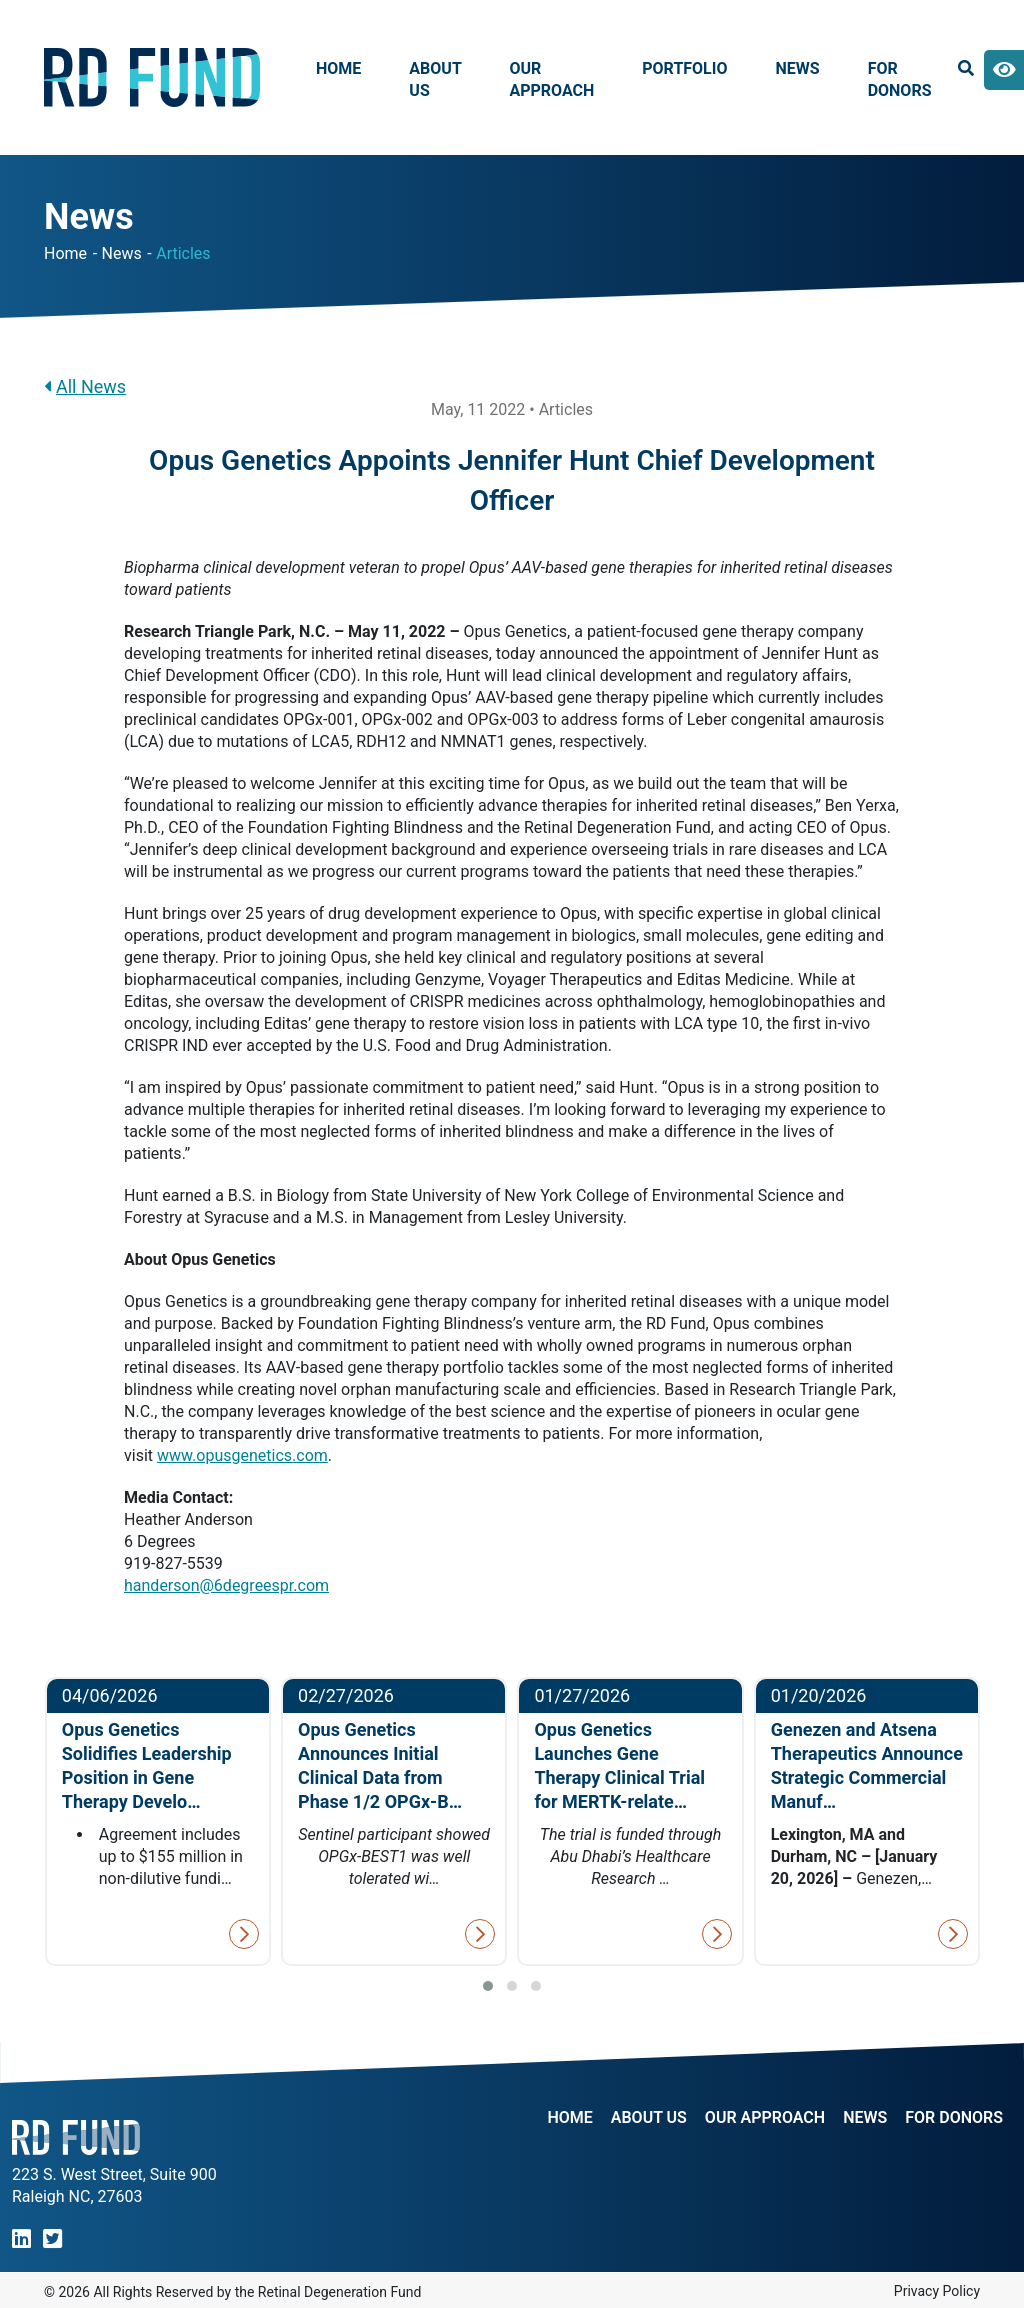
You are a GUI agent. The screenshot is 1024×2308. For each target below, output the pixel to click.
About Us (435, 79)
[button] (488, 1986)
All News (85, 386)
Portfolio (684, 68)
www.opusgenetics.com (242, 1455)
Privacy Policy (937, 2291)
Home (338, 68)
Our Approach (551, 79)
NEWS (865, 2118)
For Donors (900, 79)
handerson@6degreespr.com (226, 1585)
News (798, 68)
